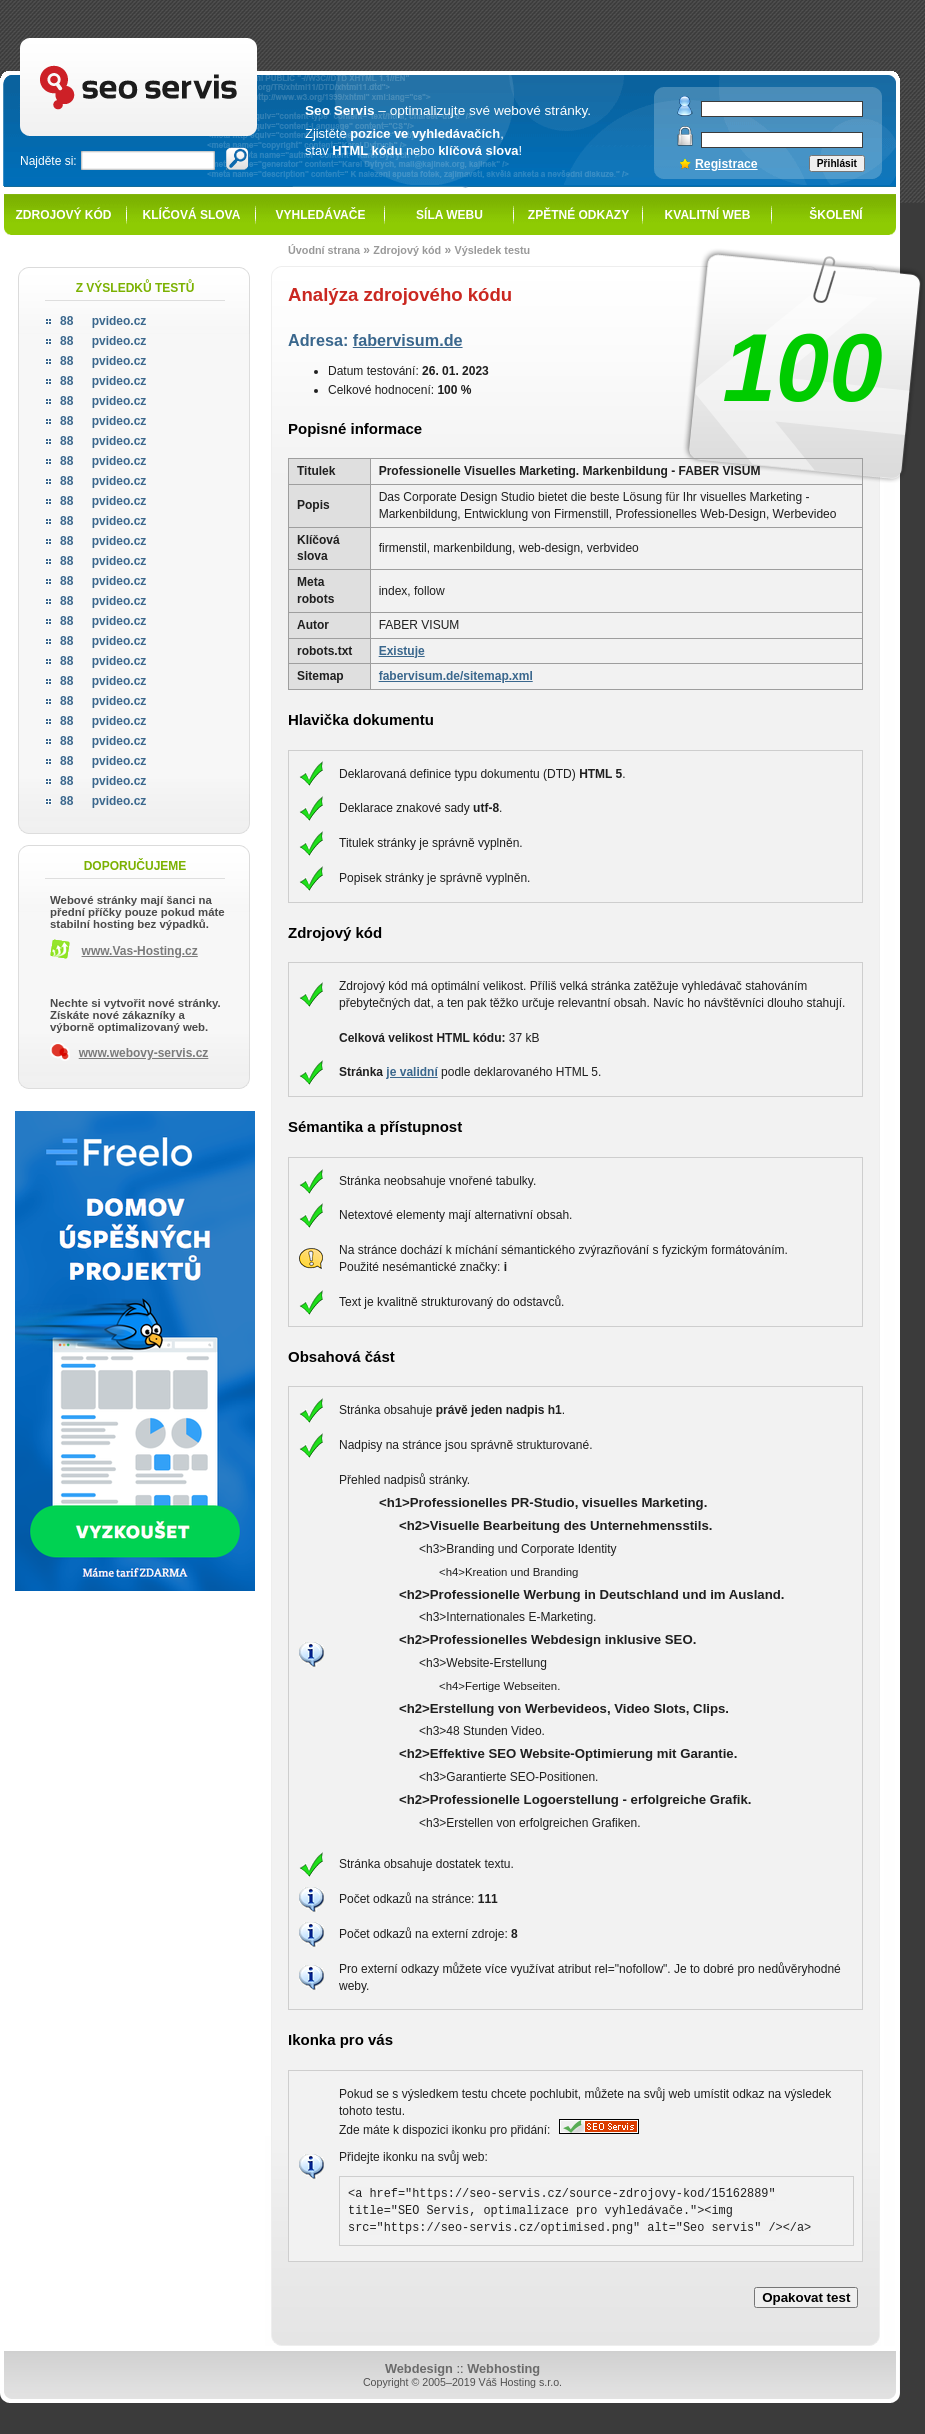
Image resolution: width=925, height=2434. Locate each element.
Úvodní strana (324, 250)
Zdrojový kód (63, 215)
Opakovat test (806, 2297)
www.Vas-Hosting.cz (140, 951)
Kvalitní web (708, 215)
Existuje (402, 651)
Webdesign (419, 2368)
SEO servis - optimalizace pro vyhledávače (180, 40)
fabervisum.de (408, 340)
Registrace (726, 164)
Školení (835, 215)
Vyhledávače (321, 215)
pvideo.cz (103, 321)
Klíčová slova (192, 215)
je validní (411, 1072)
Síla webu (449, 215)
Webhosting (503, 2368)
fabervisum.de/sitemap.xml (456, 676)
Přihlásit (837, 163)
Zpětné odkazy (578, 215)
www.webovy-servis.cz (144, 1053)
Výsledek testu (492, 250)
